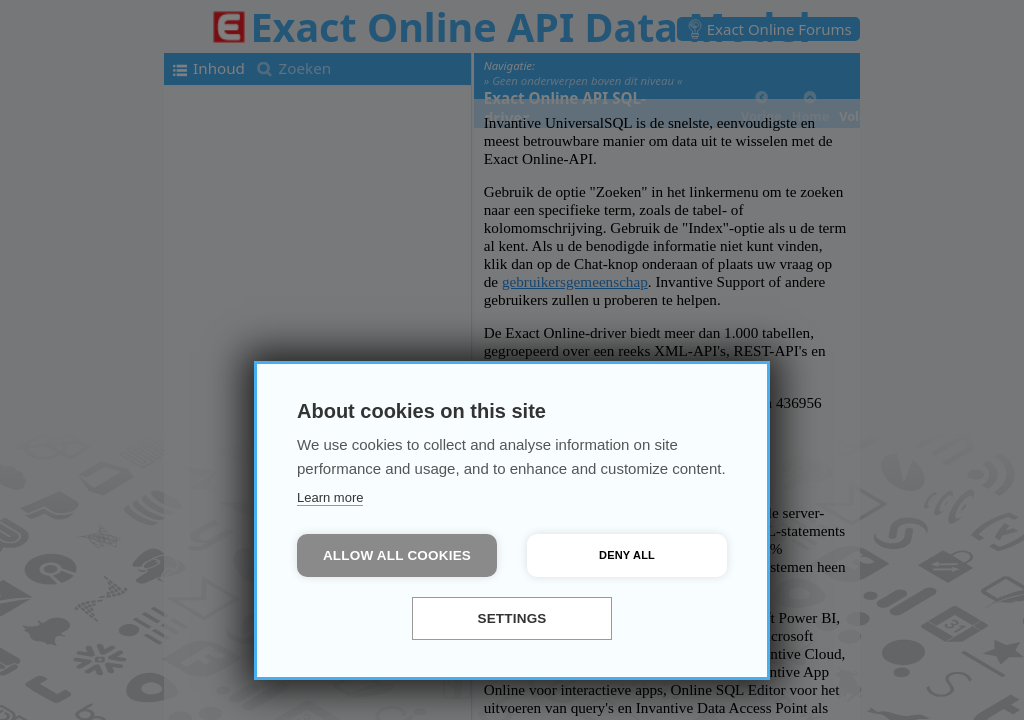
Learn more (330, 497)
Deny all (627, 555)
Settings (511, 618)
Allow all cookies (397, 555)
